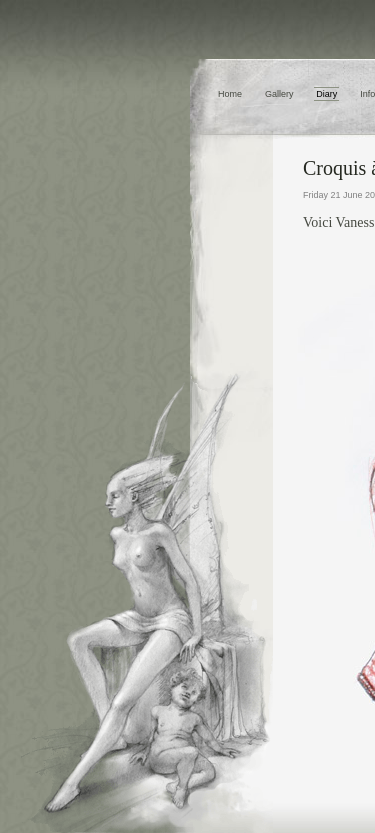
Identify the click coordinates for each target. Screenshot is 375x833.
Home (230, 94)
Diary (326, 94)
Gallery (279, 94)
